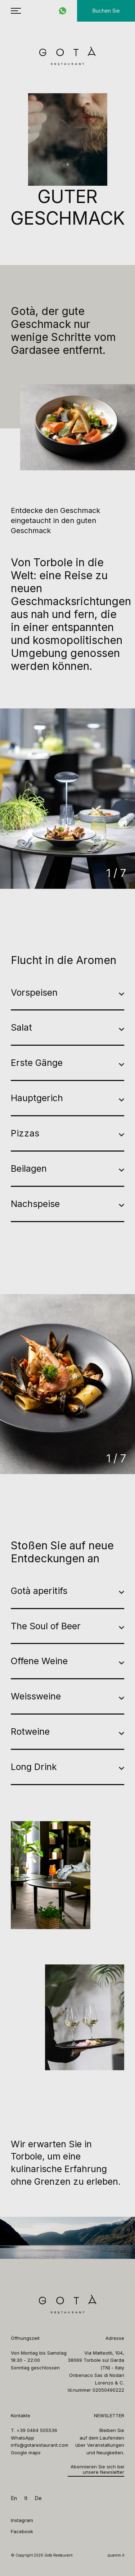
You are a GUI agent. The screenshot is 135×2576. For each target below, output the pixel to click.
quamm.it (116, 2555)
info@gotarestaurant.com (39, 2445)
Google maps (26, 2452)
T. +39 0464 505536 (34, 2430)
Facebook (22, 2531)
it (25, 2498)
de (38, 2498)
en (14, 2498)
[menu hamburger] (16, 11)
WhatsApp (22, 2438)
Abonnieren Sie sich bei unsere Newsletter (97, 2469)
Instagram (22, 2520)
